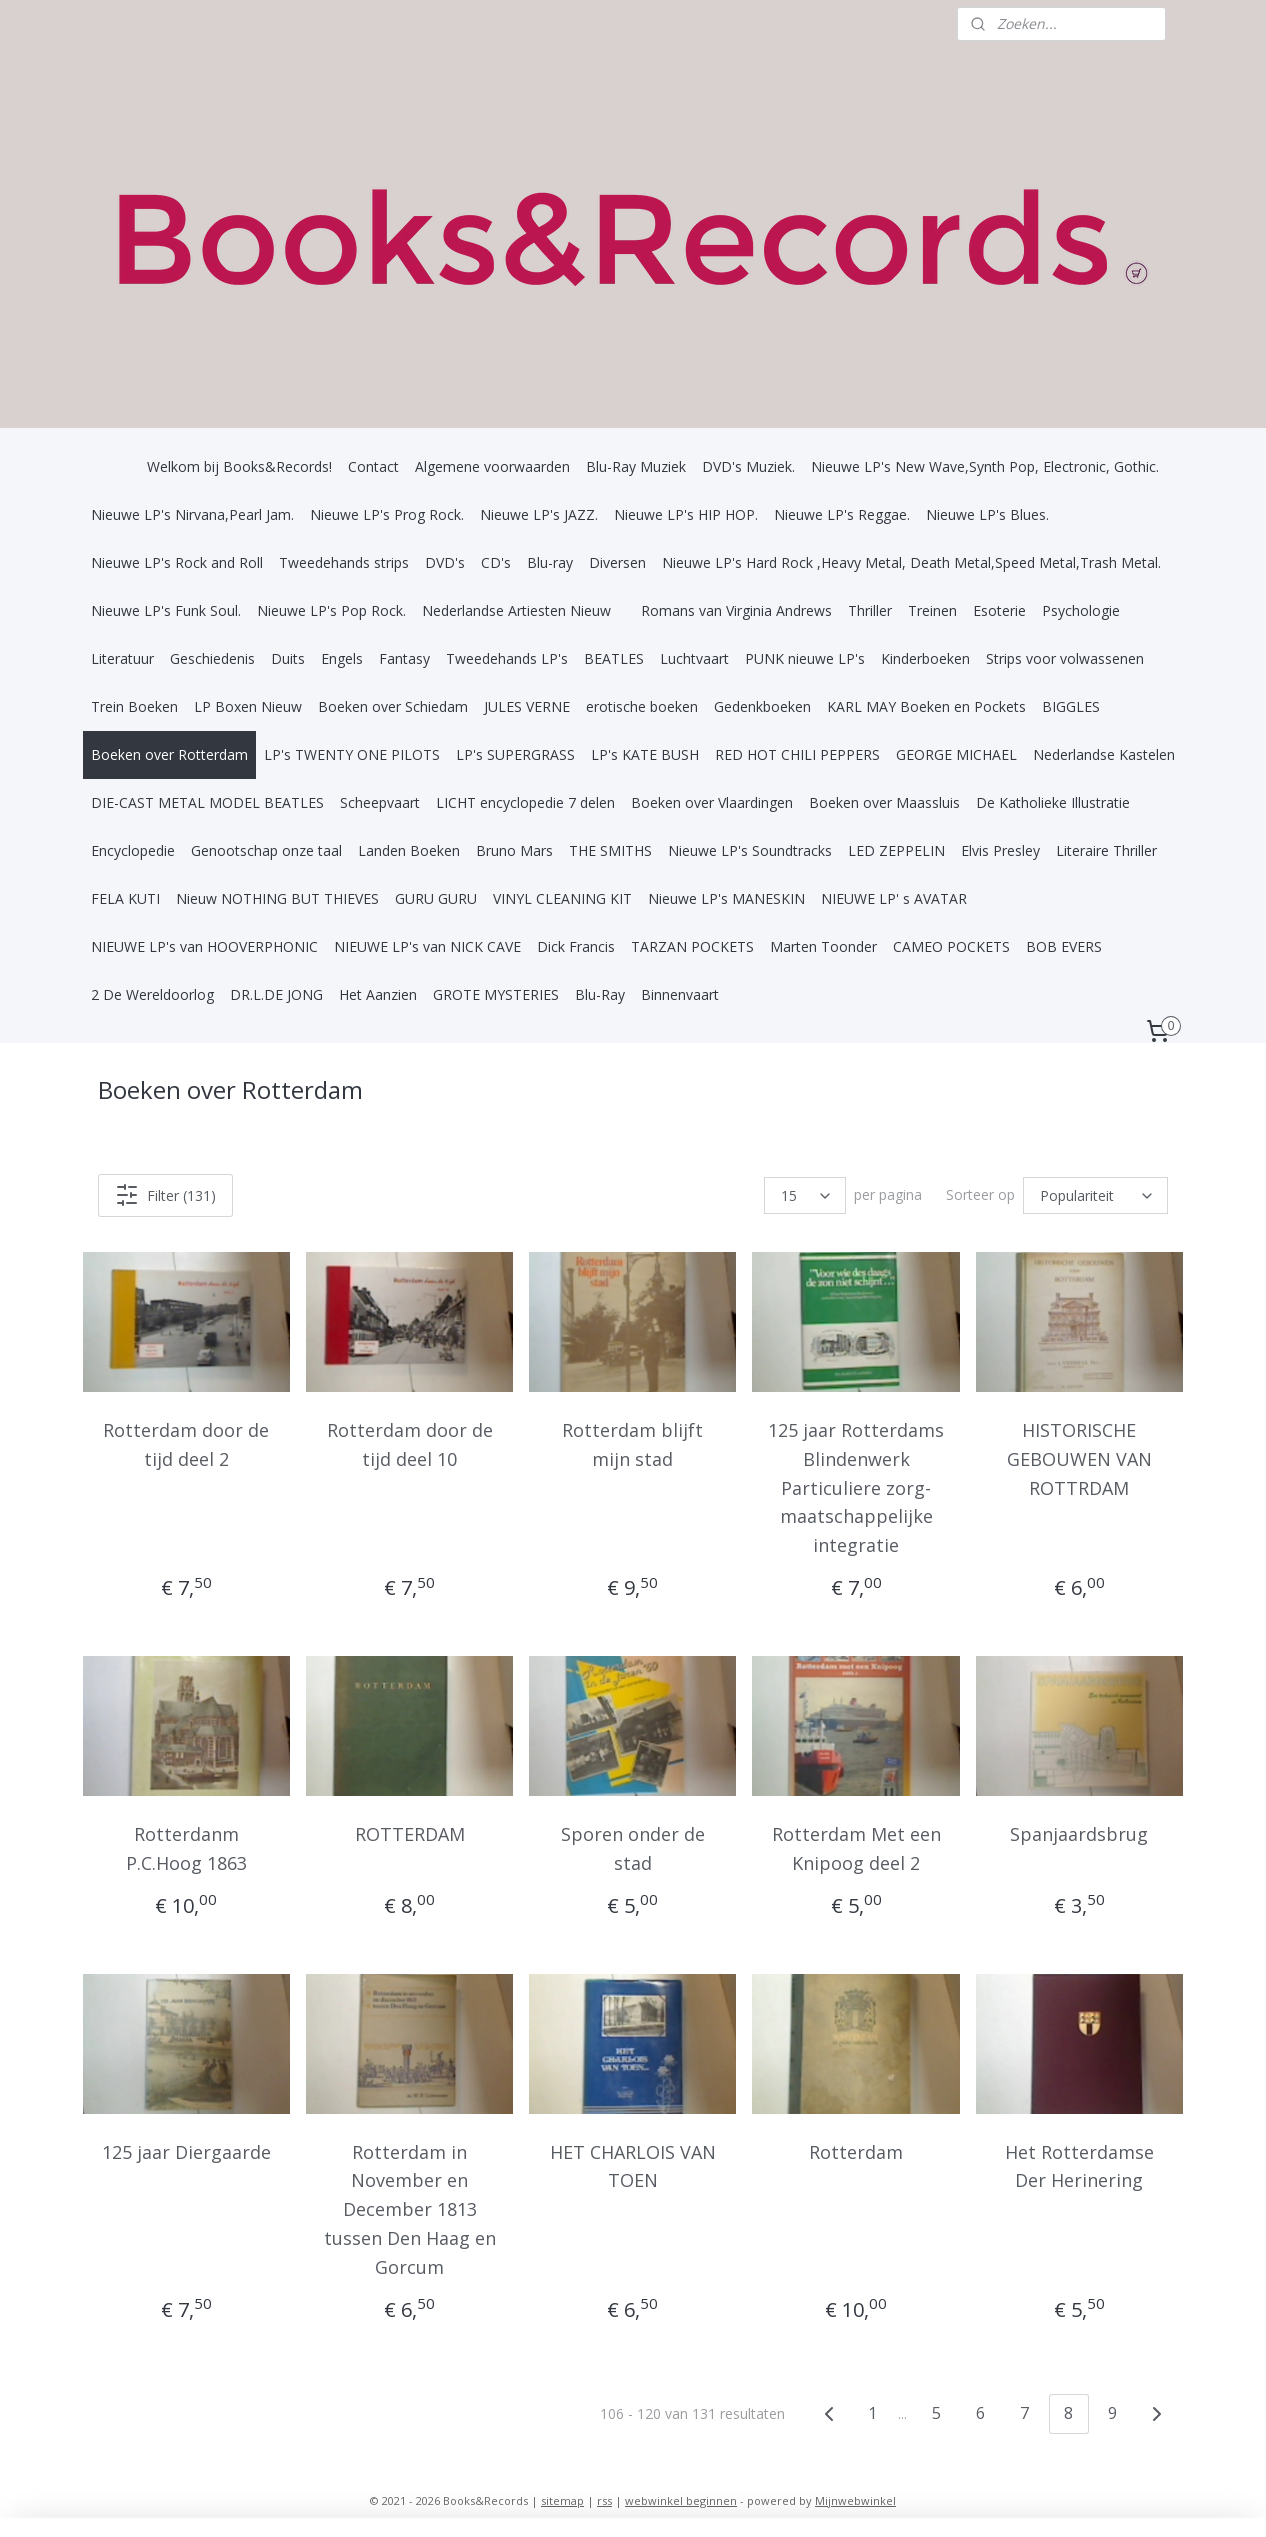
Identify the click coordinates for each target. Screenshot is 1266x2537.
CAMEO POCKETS (951, 946)
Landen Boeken (409, 850)
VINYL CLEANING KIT (562, 898)
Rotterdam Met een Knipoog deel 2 (856, 1848)
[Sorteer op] (1095, 1195)
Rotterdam (856, 2151)
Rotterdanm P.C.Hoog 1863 (186, 1848)
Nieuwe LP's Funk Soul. (166, 610)
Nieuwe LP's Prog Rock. (387, 514)
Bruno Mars (514, 850)
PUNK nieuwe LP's (805, 658)
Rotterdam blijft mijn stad (632, 1444)
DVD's (445, 562)
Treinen (932, 610)
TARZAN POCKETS (692, 946)
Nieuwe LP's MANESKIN (726, 898)
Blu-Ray (600, 994)
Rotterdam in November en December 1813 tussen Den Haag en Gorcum (410, 2208)
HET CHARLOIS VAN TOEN (633, 2165)
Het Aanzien (378, 994)
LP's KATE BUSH (645, 754)
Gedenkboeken (762, 706)
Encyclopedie (133, 850)
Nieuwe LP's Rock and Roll (177, 562)
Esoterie (999, 610)
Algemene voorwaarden (492, 466)
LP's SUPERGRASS (515, 754)
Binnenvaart (680, 994)
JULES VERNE (527, 706)
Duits (288, 658)
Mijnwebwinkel (855, 2500)
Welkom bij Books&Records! (239, 466)
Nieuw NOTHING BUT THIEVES (277, 898)
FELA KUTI (125, 898)
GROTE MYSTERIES (496, 994)
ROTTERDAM (410, 1834)
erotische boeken (642, 706)
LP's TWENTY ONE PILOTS (352, 754)
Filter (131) (165, 1195)
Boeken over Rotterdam (169, 754)
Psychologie (1081, 610)
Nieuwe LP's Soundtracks (750, 850)
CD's (496, 562)
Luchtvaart (694, 658)
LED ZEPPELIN (896, 850)
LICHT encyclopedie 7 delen (525, 802)
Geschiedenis (212, 658)
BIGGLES (1071, 706)
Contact (373, 466)
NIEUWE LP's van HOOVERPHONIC (204, 946)
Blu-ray (550, 562)
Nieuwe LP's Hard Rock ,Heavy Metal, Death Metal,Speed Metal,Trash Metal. (911, 562)
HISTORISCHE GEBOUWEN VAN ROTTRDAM (1079, 1459)
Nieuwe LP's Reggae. (842, 514)
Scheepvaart (380, 802)
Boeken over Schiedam (393, 706)
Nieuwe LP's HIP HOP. (686, 514)
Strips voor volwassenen (1065, 658)
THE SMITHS (610, 850)
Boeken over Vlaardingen (712, 802)
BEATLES (614, 658)
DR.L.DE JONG (276, 994)
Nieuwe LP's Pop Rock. (331, 610)
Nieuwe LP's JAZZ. (539, 514)
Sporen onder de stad (633, 1848)
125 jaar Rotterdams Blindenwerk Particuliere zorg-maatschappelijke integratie (856, 1487)
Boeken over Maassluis (884, 802)
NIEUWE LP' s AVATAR (894, 898)
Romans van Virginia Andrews (736, 610)
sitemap (562, 2500)
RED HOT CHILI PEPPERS (797, 754)
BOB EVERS (1064, 946)
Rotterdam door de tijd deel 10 (410, 1444)
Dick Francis (576, 946)
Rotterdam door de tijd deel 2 (187, 1444)
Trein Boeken (134, 706)
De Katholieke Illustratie (1053, 802)
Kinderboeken (925, 658)
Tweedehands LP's (507, 658)
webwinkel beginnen (681, 2500)
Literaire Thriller (1106, 850)
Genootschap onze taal (266, 850)
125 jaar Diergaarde (186, 2151)
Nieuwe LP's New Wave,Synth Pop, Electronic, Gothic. (985, 466)
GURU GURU (436, 898)
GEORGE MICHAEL (956, 754)
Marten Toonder (823, 946)
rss (604, 2500)
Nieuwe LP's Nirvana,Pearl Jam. (192, 514)
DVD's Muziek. (748, 466)
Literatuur (122, 658)
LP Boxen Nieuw (248, 706)
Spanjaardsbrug (1079, 1834)
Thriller (870, 610)
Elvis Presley (1000, 850)
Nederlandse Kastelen (1104, 754)
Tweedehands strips (344, 562)
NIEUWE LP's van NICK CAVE (427, 946)
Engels (342, 658)
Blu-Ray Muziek (636, 466)
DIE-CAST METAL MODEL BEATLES (207, 802)
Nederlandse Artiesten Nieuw (516, 610)
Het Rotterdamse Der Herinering (1079, 2165)
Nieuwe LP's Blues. (987, 514)
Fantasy (404, 658)
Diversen (617, 562)
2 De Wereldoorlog (152, 994)
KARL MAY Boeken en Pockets (926, 706)
